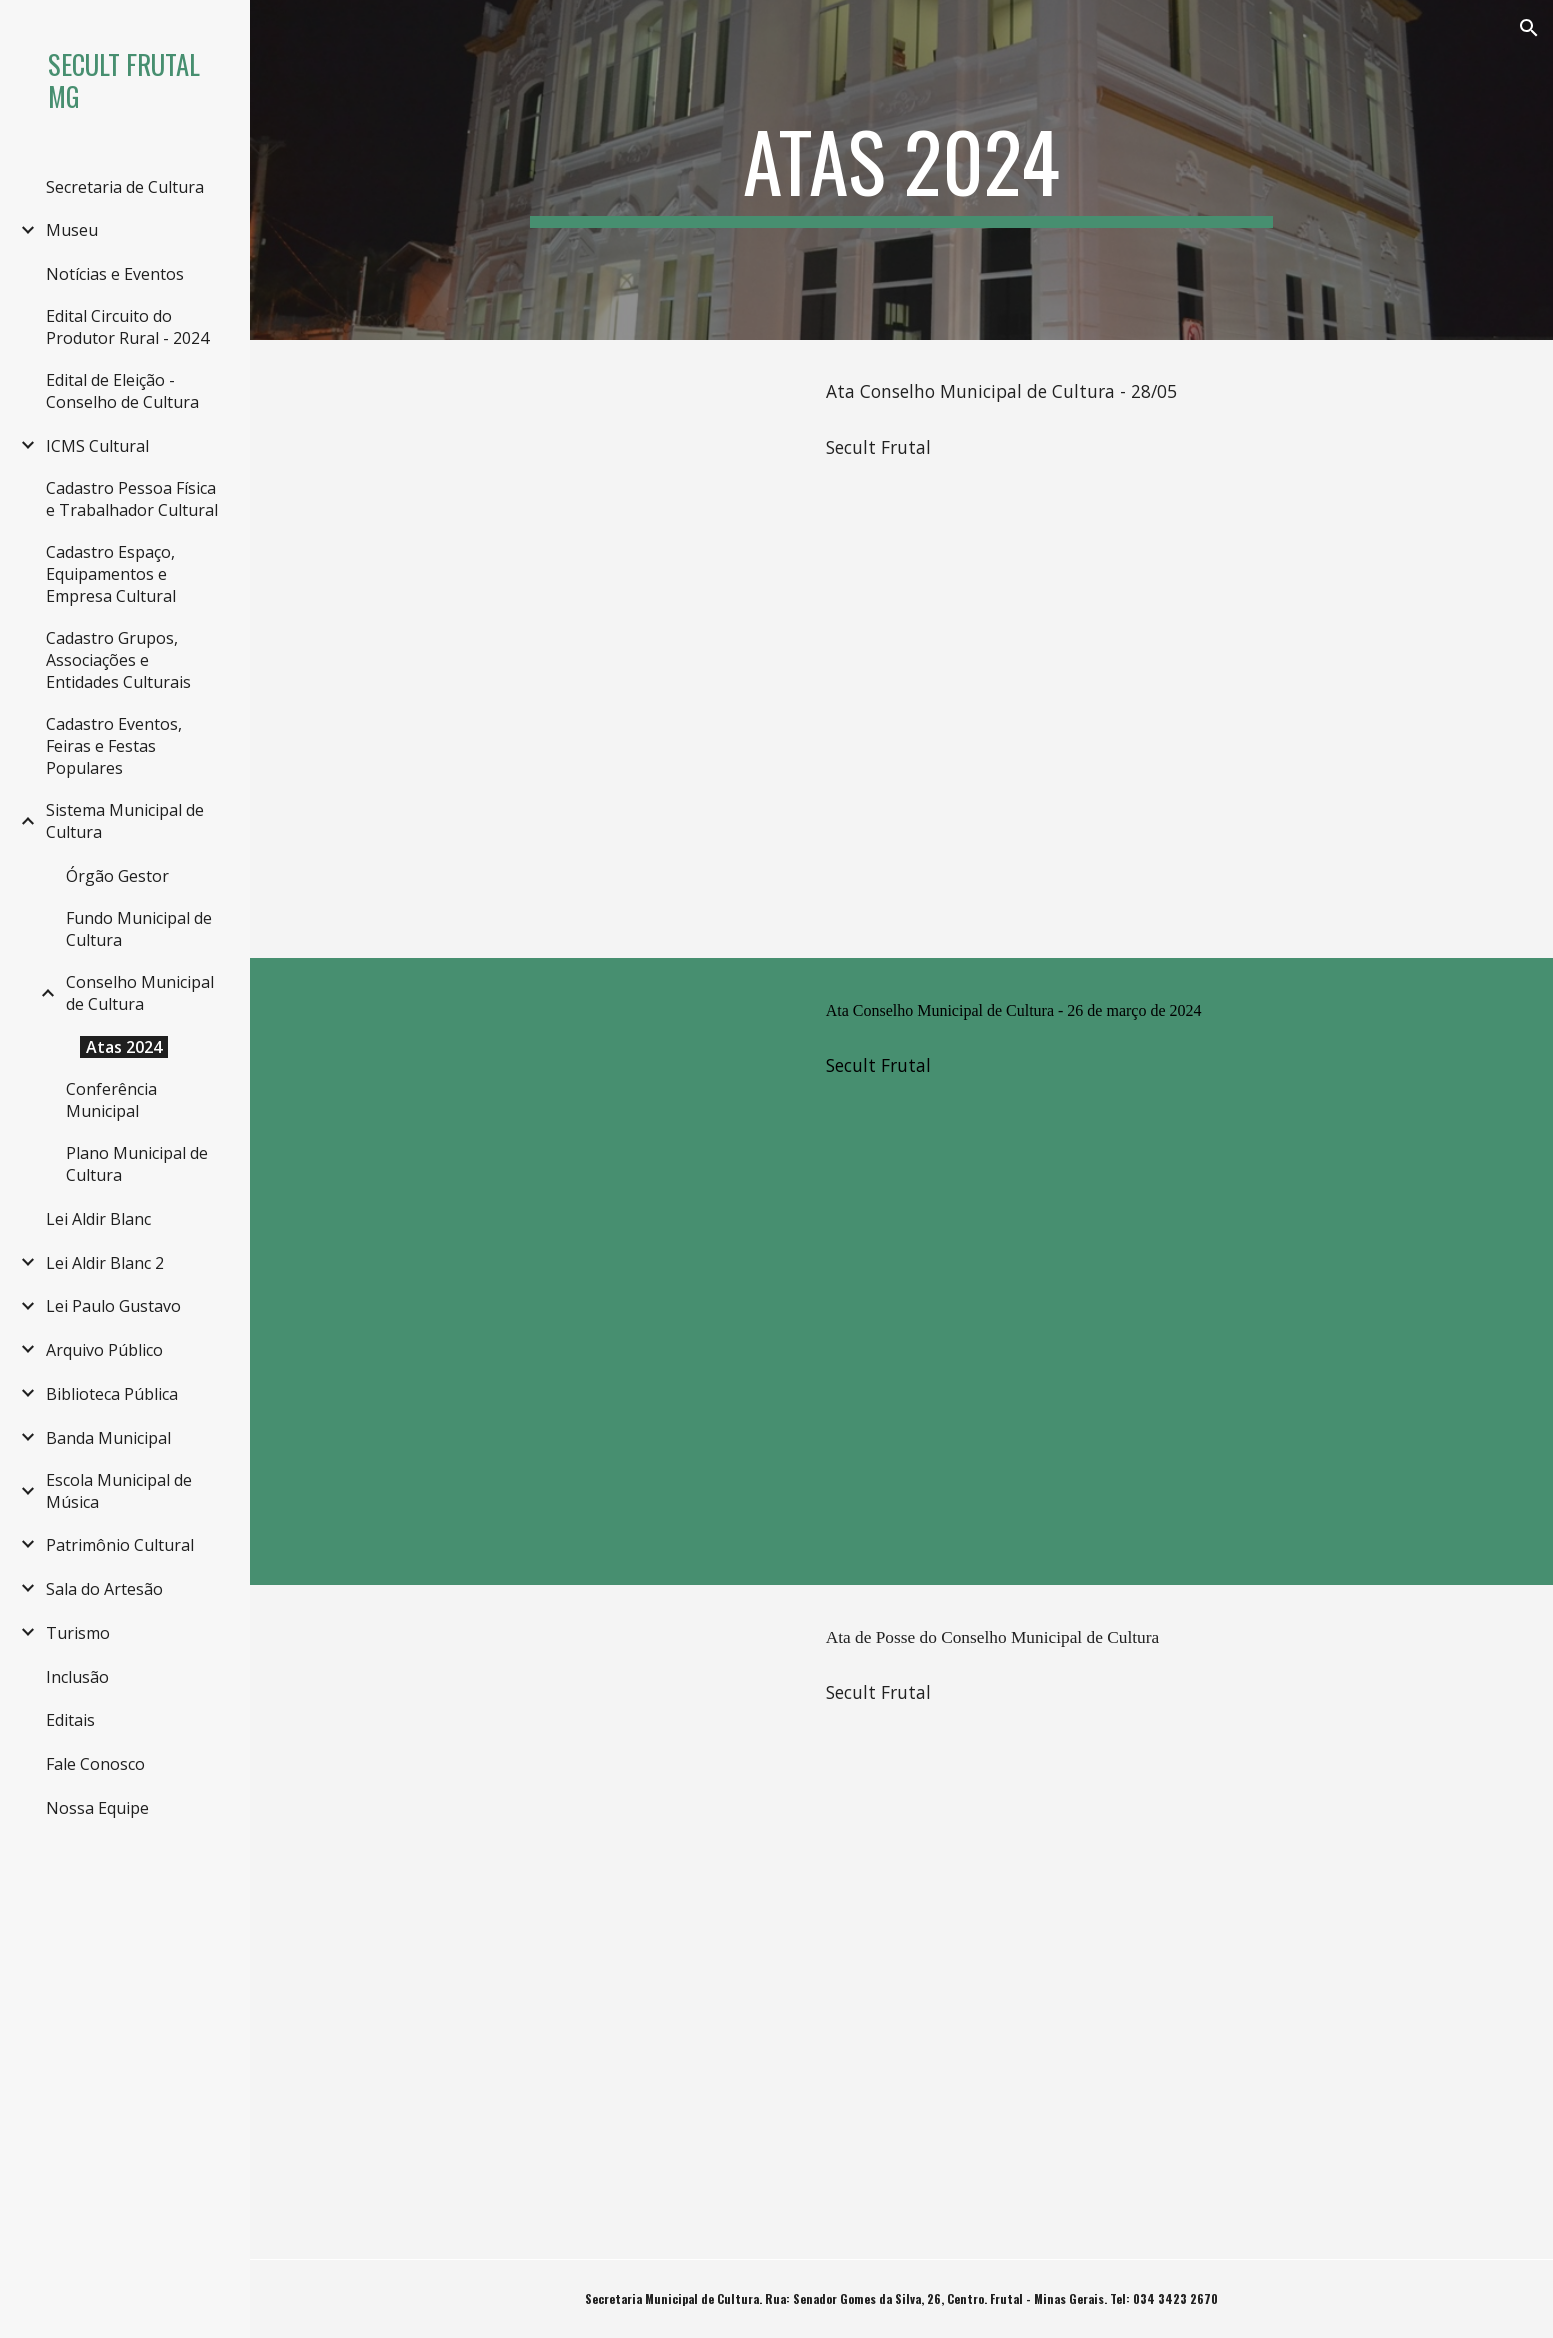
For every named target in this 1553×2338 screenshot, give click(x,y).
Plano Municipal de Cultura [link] (137, 1164)
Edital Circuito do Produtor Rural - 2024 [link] (127, 327)
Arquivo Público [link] (104, 1350)
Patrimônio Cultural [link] (120, 1545)
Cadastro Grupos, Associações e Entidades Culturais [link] (118, 660)
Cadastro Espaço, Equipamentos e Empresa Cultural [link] (111, 574)
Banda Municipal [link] (108, 1438)
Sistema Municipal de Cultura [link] (125, 821)
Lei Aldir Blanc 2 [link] (105, 1263)
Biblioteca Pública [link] (112, 1394)
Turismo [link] (78, 1633)
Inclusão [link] (77, 1677)
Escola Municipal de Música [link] (119, 1491)
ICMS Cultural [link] (97, 446)
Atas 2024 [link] (124, 1047)
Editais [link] (70, 1720)
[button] (1529, 28)
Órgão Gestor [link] (117, 876)
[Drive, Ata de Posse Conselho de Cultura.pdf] (556, 1922)
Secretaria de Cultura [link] (125, 187)
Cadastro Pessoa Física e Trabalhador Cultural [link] (132, 499)
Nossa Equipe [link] (97, 1808)
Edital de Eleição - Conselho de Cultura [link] (122, 391)
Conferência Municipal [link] (111, 1100)
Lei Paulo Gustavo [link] (113, 1306)
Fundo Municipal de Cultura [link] (139, 929)
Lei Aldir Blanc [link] (98, 1219)
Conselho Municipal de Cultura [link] (140, 993)
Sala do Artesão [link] (104, 1589)
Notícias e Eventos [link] (115, 274)
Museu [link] (72, 230)
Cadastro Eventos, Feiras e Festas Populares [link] (114, 746)
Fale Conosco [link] (95, 1764)
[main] (902, 170)
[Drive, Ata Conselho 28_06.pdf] (556, 649)
